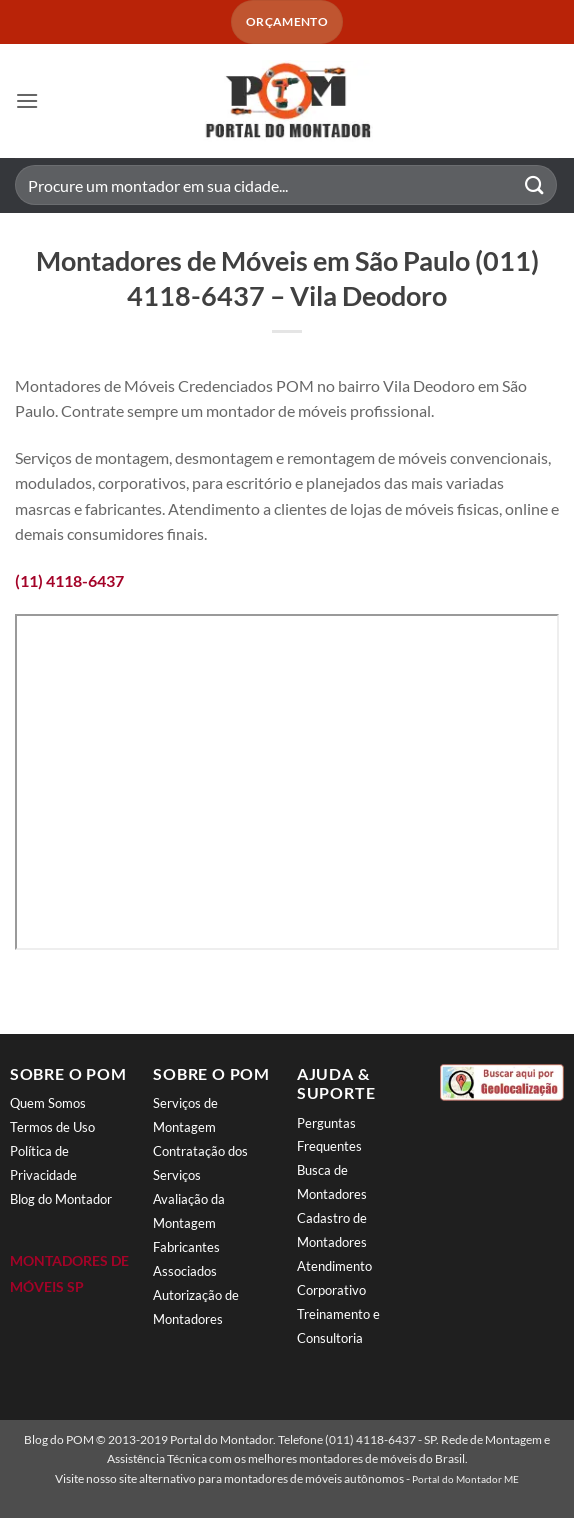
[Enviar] (535, 185)
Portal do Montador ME (465, 1479)
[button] (27, 100)
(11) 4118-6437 (69, 580)
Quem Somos (48, 1103)
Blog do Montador (61, 1199)
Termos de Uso (52, 1127)
